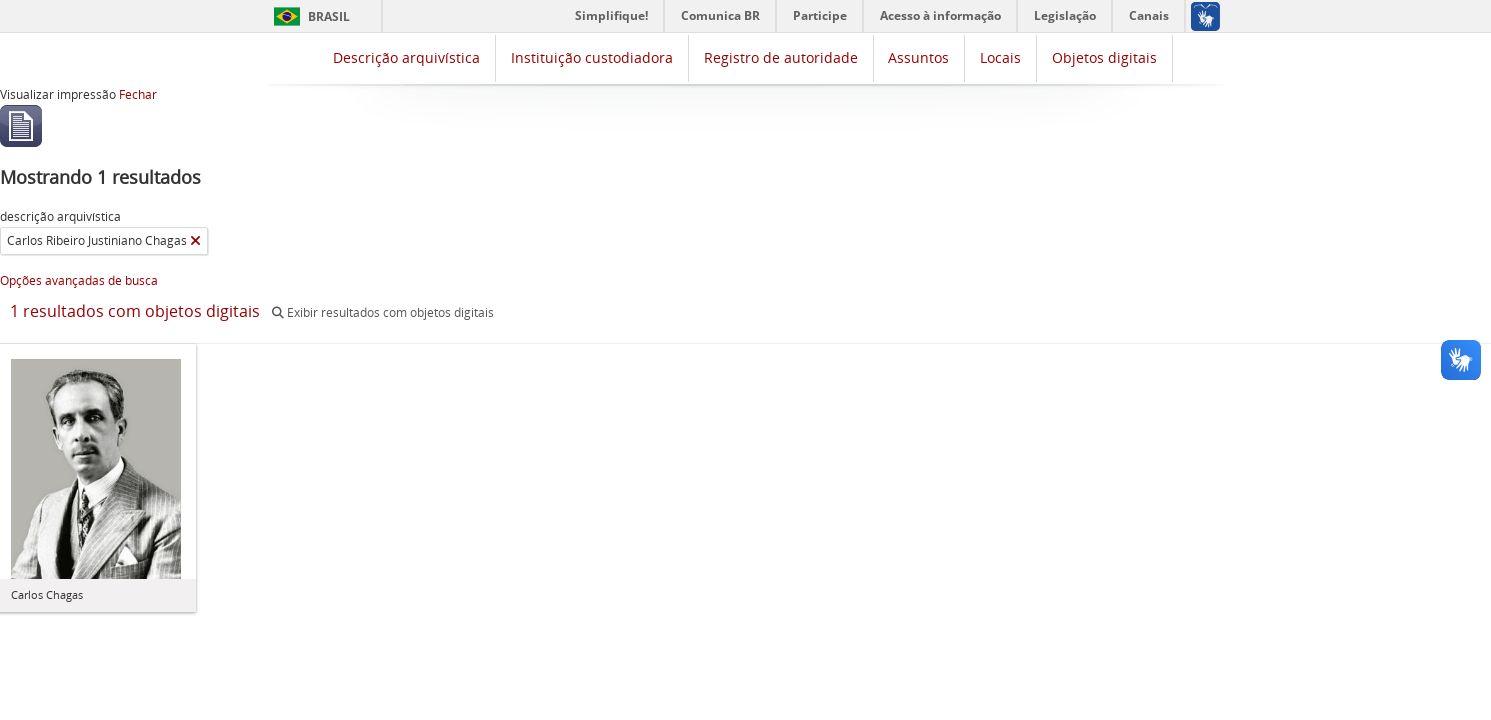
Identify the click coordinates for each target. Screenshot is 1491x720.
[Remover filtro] (195, 241)
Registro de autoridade (781, 57)
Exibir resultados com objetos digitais (383, 312)
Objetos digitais (1104, 57)
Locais (1000, 57)
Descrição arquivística (406, 57)
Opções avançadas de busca (79, 280)
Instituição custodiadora (592, 57)
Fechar (138, 94)
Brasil (329, 16)
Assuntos (918, 57)
